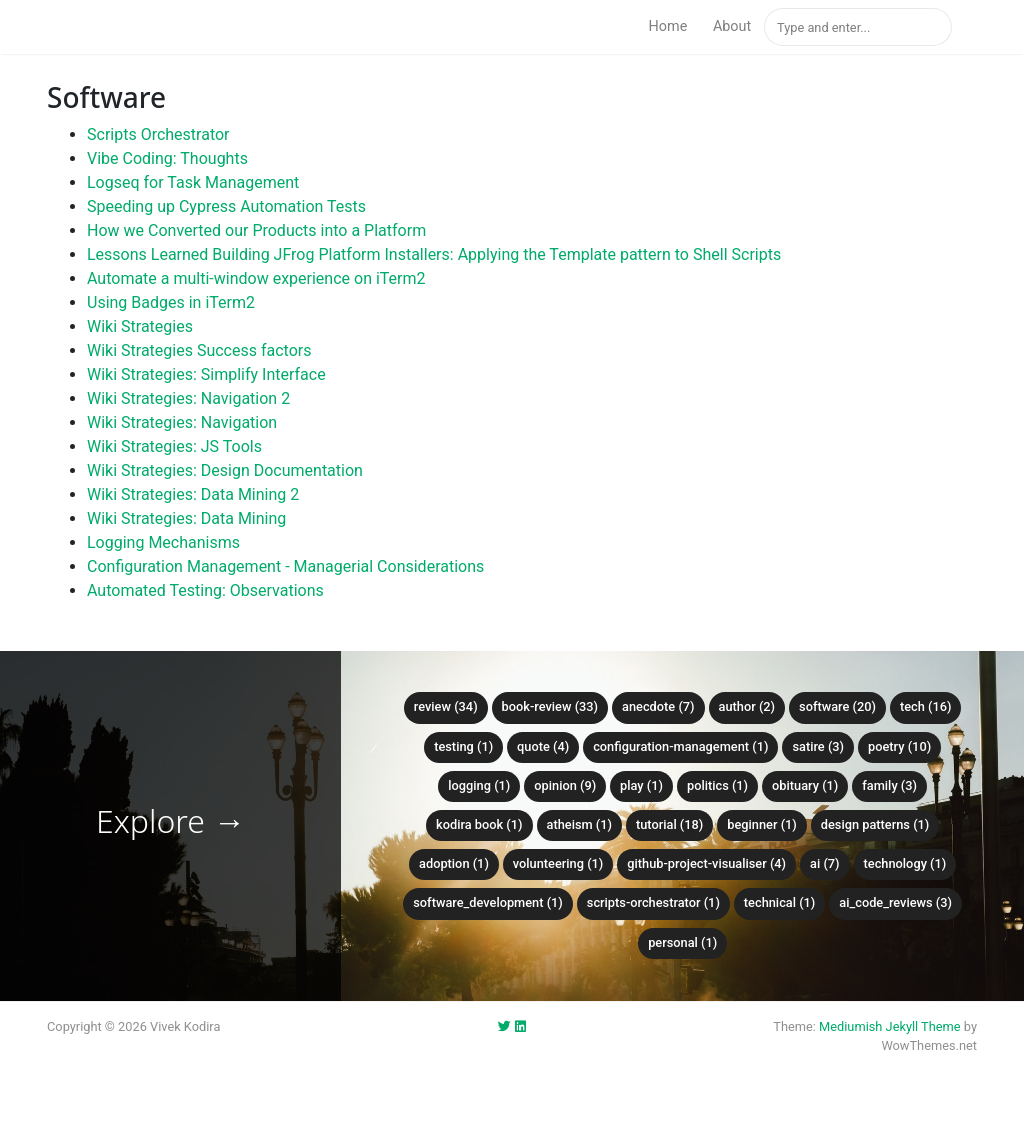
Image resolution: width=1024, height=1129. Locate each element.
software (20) (837, 706)
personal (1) (682, 942)
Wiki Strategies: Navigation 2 (188, 398)
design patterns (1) (875, 824)
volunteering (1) (558, 863)
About (732, 26)
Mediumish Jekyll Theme (890, 1026)
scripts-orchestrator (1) (653, 902)
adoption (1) (454, 863)
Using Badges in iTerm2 (171, 302)
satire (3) (818, 746)
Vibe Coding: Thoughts (167, 158)
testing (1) (463, 746)
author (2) (747, 706)
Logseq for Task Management (193, 182)
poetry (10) (899, 746)
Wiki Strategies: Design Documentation (225, 470)
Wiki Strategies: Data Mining (186, 518)
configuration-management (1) (680, 746)
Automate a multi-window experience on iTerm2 (256, 278)
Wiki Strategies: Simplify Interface (206, 374)
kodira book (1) (479, 824)
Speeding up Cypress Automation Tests (226, 206)
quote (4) (543, 746)
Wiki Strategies (140, 326)
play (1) (641, 785)
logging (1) (479, 785)
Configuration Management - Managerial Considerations (285, 566)
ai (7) (825, 863)
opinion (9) (565, 785)
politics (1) (717, 785)
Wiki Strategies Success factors (199, 350)
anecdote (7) (658, 706)
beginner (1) (762, 824)
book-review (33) (550, 706)
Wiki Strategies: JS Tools (174, 446)
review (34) (446, 706)
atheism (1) (579, 824)
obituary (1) (805, 785)
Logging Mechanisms (163, 542)
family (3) (889, 785)
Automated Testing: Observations (205, 590)
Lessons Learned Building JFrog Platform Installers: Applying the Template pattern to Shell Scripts (434, 254)
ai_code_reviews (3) (895, 902)
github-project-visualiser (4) (706, 863)
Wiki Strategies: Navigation (182, 422)
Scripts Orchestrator (158, 134)
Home (668, 26)
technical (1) (780, 902)
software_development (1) (488, 902)
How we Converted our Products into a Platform (256, 230)
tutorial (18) (669, 824)
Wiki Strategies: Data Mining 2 (193, 494)
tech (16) (926, 706)
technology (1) (905, 863)
